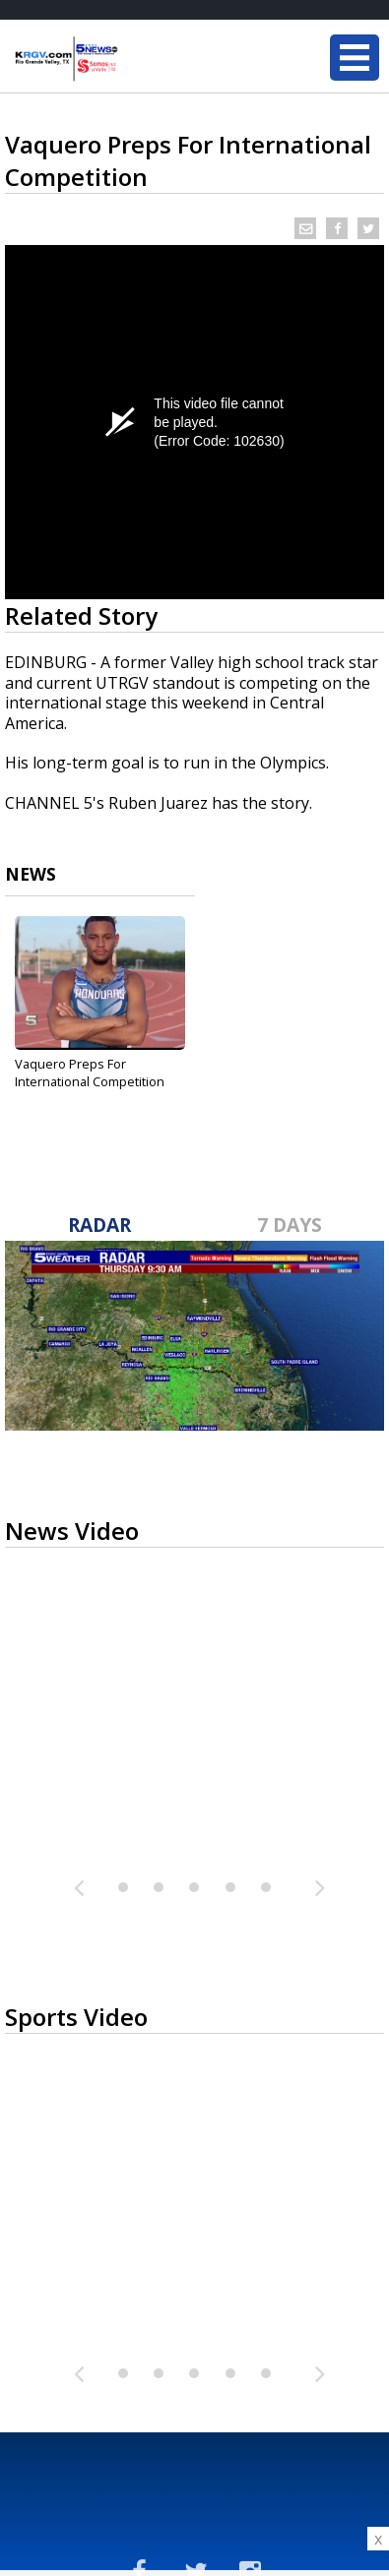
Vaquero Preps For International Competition (89, 1072)
